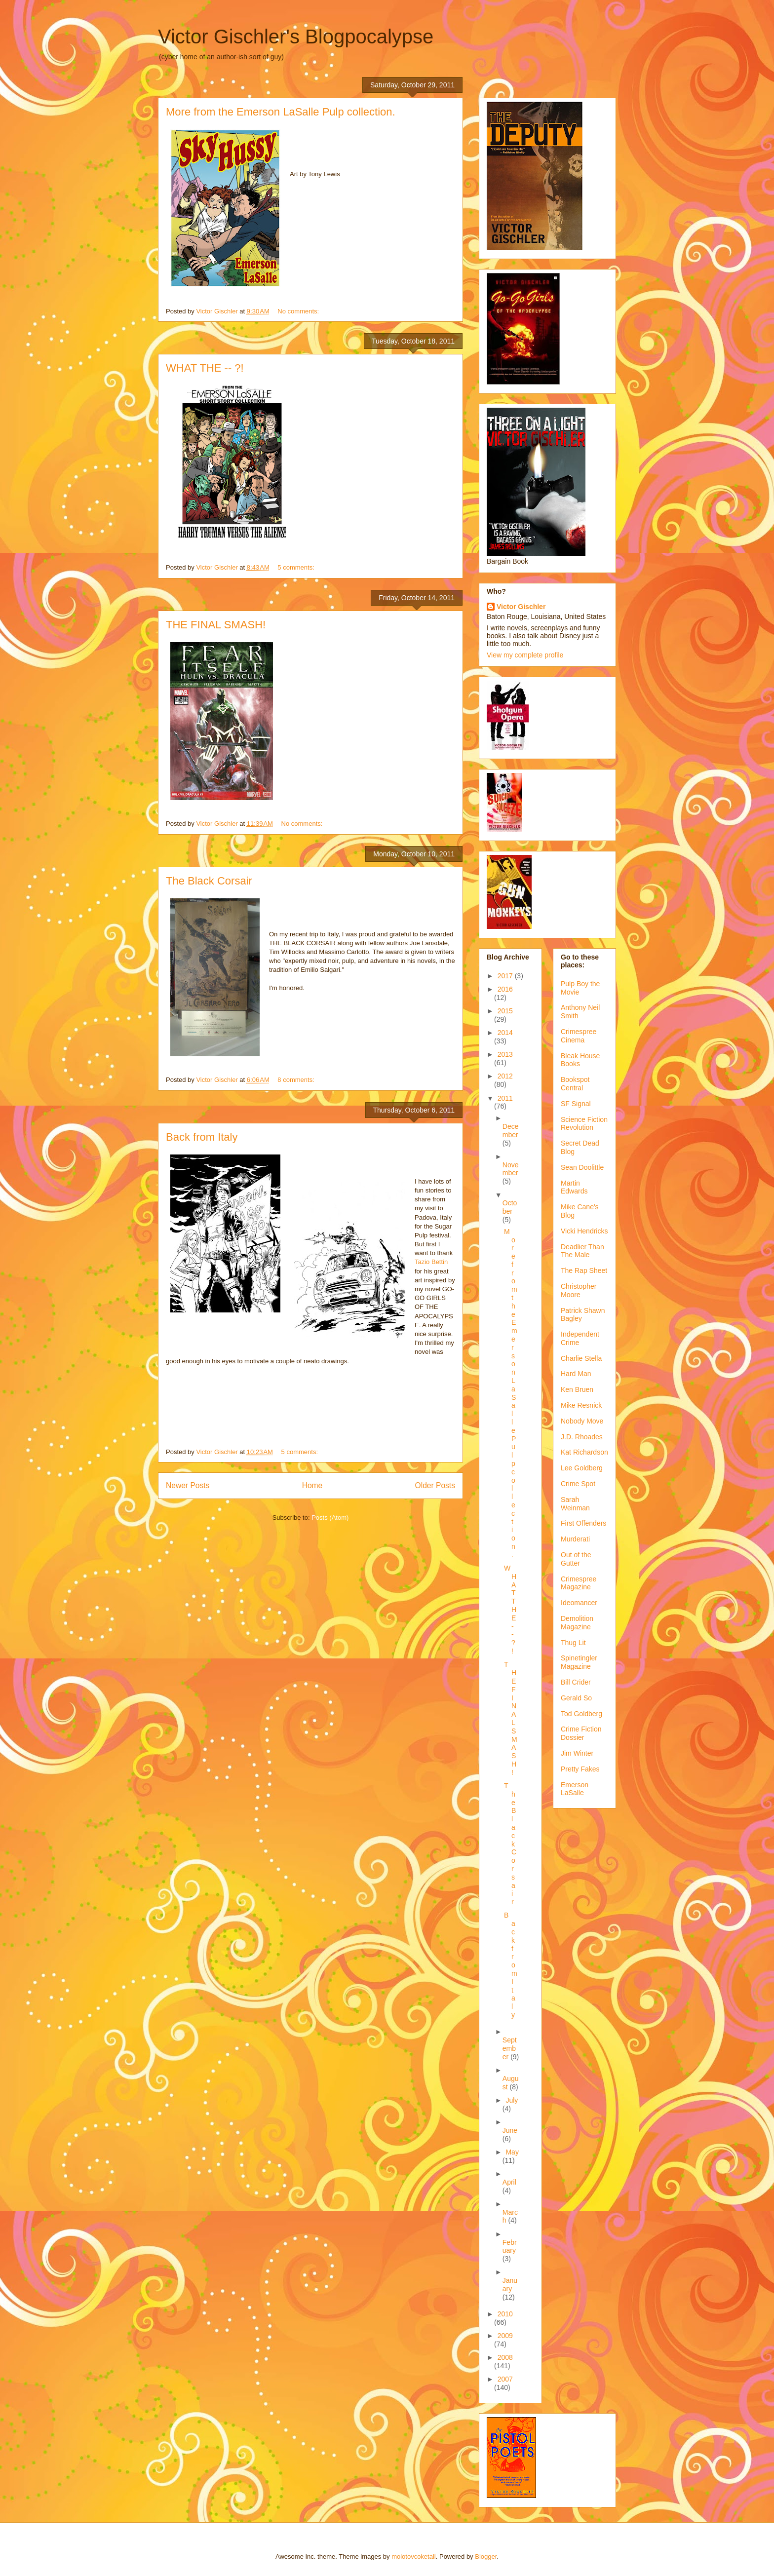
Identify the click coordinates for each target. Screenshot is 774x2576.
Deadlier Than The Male (582, 1251)
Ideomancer (579, 1603)
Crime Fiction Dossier (581, 1733)
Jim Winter (577, 1753)
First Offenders (583, 1523)
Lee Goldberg (582, 1468)
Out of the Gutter (576, 1559)
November (511, 1169)
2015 (505, 1011)
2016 (505, 989)
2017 (506, 976)
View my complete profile (525, 655)
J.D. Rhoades (582, 1437)
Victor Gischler (521, 607)
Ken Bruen (577, 1389)
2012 (505, 1076)
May (511, 2152)
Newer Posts (187, 1485)
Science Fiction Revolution (584, 1123)
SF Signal (576, 1104)
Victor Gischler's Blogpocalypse (295, 36)
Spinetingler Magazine (579, 1662)
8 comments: (296, 1079)
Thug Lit (573, 1643)
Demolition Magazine (577, 1623)
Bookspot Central (575, 1084)
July (511, 2100)
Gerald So (576, 1698)
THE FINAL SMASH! (216, 624)
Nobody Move (582, 1421)
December (511, 1130)
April (509, 2182)
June (510, 2130)
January (510, 2284)
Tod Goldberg (581, 1714)
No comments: (298, 311)
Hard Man (576, 1374)
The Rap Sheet (584, 1270)
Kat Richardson (584, 1452)
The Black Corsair (209, 881)
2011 (505, 1098)
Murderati (575, 1539)
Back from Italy (201, 1137)
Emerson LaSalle (574, 1789)
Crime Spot (578, 1484)
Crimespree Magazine (578, 1583)
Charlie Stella (581, 1358)
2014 (505, 1033)
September (510, 2048)
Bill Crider (576, 1682)
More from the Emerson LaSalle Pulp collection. (280, 112)
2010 (505, 2314)
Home (312, 1485)
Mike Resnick (581, 1405)
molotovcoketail (413, 2556)
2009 (505, 2336)
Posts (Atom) (329, 1517)
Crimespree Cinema (578, 1036)
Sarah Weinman (575, 1504)
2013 (505, 1054)
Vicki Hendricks (584, 1231)
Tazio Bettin (431, 1262)
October (510, 1207)
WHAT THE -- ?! (205, 368)
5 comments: (296, 567)
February (510, 2246)
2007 (505, 2379)
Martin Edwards (574, 1187)
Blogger (486, 2556)
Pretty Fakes (580, 1769)
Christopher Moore (578, 1290)
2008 (505, 2357)
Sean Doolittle (582, 1167)
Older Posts (435, 1485)
